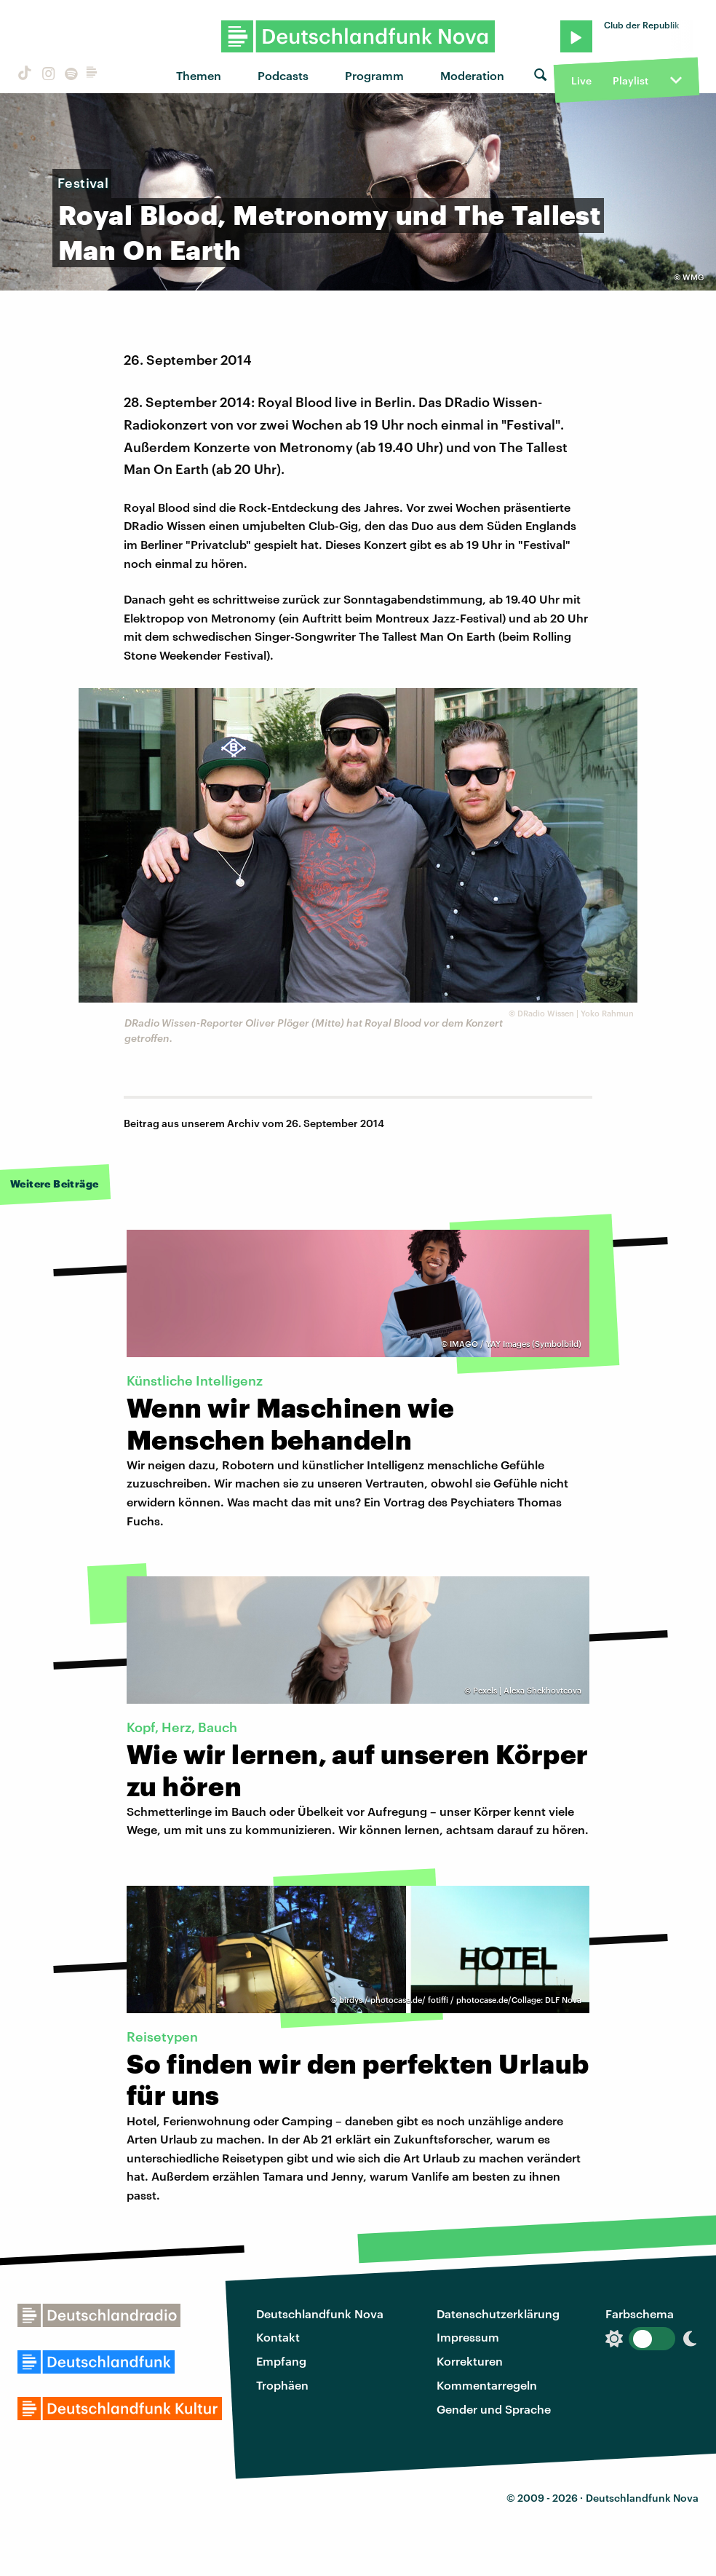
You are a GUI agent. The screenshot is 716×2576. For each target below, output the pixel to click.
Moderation (472, 75)
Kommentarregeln (487, 2385)
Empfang (281, 2361)
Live (581, 80)
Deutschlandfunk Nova (319, 2313)
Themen (198, 75)
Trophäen (282, 2385)
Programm (374, 75)
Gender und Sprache (494, 2409)
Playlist (630, 80)
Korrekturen (470, 2361)
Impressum (468, 2337)
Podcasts (283, 75)
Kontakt (278, 2337)
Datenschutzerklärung (498, 2313)
